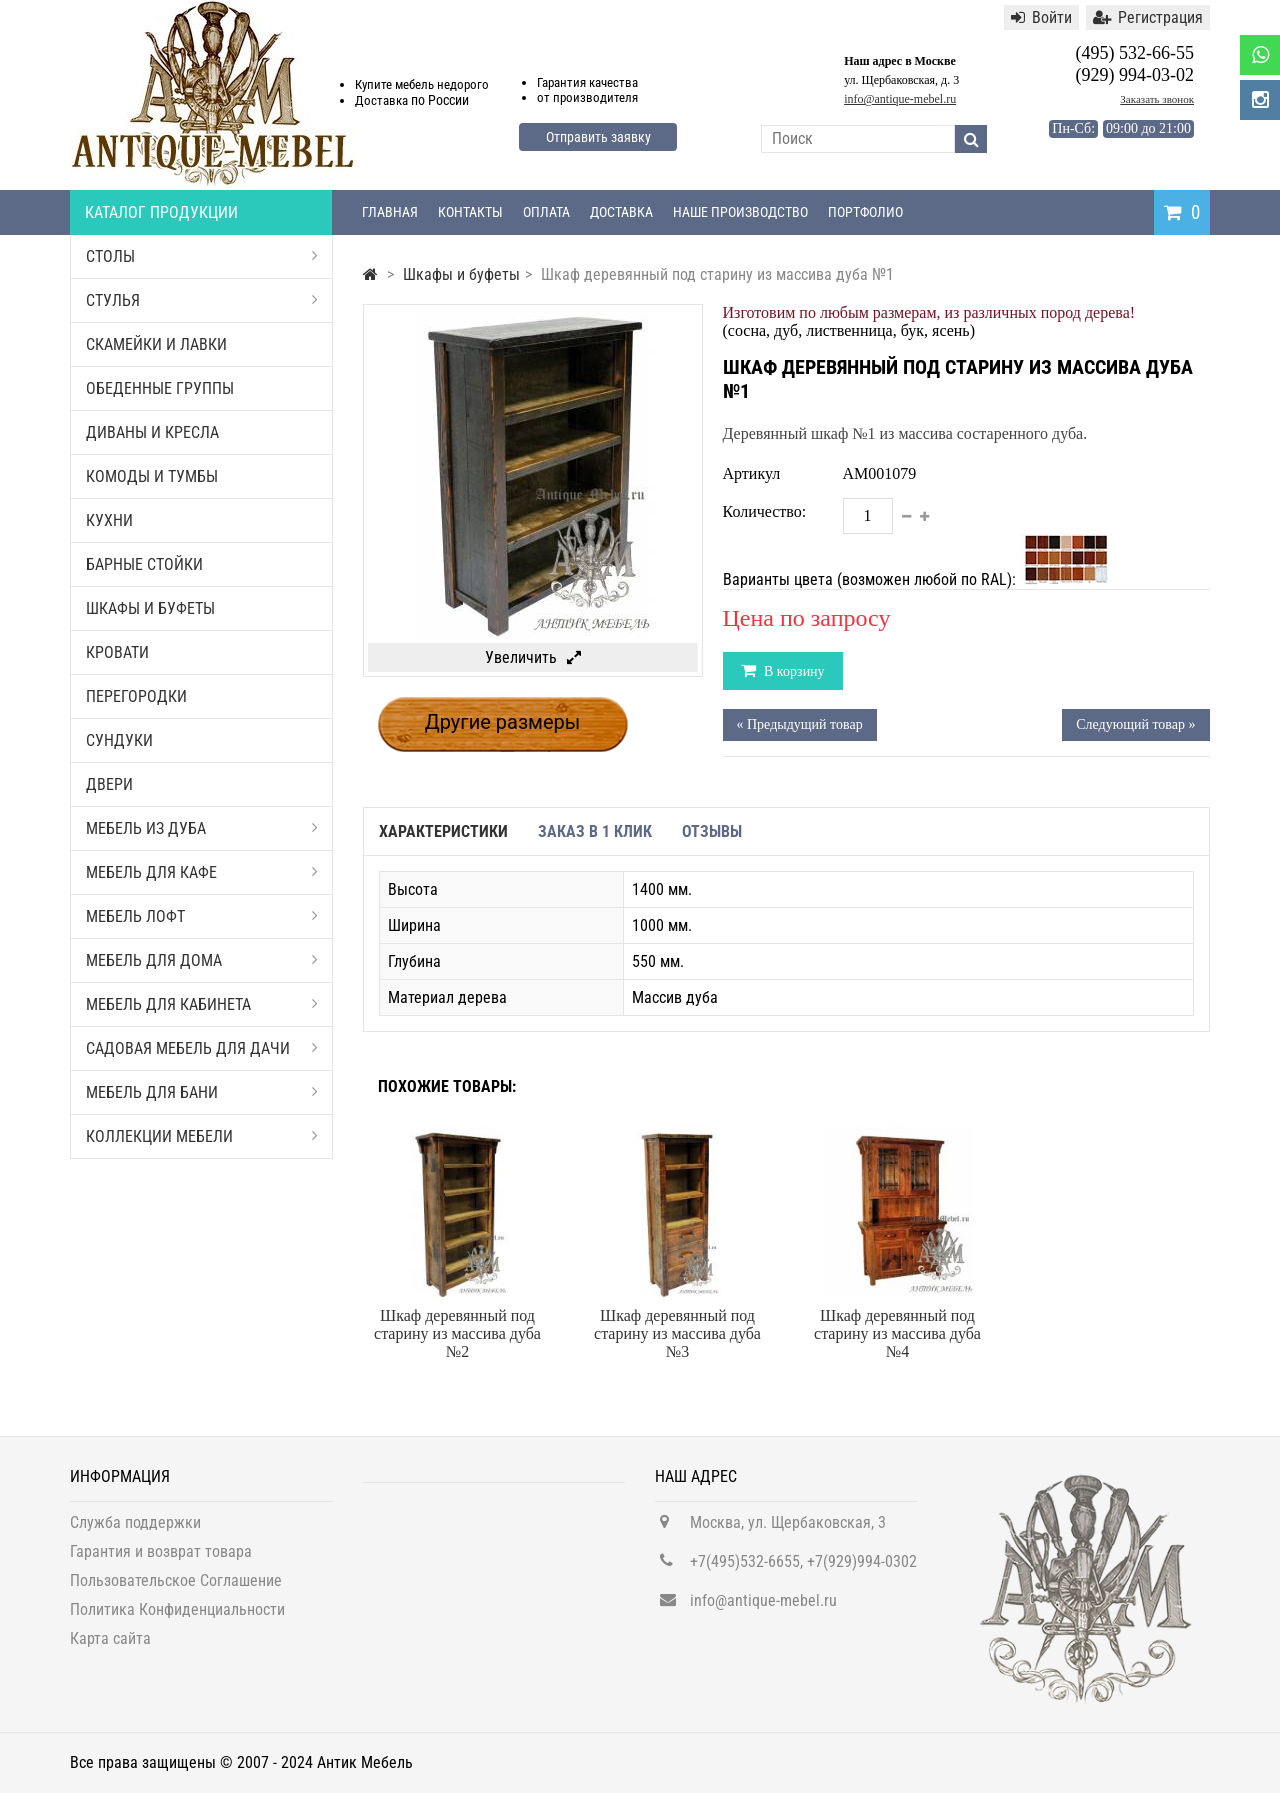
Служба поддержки (135, 1531)
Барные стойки (144, 564)
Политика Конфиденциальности (177, 1618)
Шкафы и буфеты (150, 608)
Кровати (117, 652)
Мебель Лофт (202, 916)
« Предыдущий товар (800, 724)
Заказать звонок (1157, 99)
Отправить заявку (598, 137)
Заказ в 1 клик (595, 831)
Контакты (470, 212)
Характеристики (443, 831)
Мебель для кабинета (202, 1004)
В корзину (793, 671)
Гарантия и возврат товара (161, 1560)
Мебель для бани (202, 1092)
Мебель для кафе (202, 872)
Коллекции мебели (202, 1136)
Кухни (109, 520)
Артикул (752, 473)
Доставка (621, 212)
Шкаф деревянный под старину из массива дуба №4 (897, 1333)
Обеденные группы (160, 388)
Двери (109, 784)
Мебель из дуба (202, 828)
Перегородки (136, 696)
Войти (1041, 17)
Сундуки (119, 740)
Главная (390, 212)
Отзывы (712, 831)
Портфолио (865, 212)
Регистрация (1148, 17)
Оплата (546, 212)
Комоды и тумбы (152, 476)
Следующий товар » (1135, 724)
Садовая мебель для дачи (202, 1048)
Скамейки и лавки (156, 344)
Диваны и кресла (152, 432)
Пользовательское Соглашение (176, 1589)
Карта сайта (110, 1647)
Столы (202, 256)
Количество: (765, 511)
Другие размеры (503, 722)
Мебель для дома (202, 960)
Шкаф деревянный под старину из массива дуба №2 (457, 1333)
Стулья (202, 300)
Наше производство (740, 212)
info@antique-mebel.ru (900, 99)
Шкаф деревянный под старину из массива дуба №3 (677, 1333)
